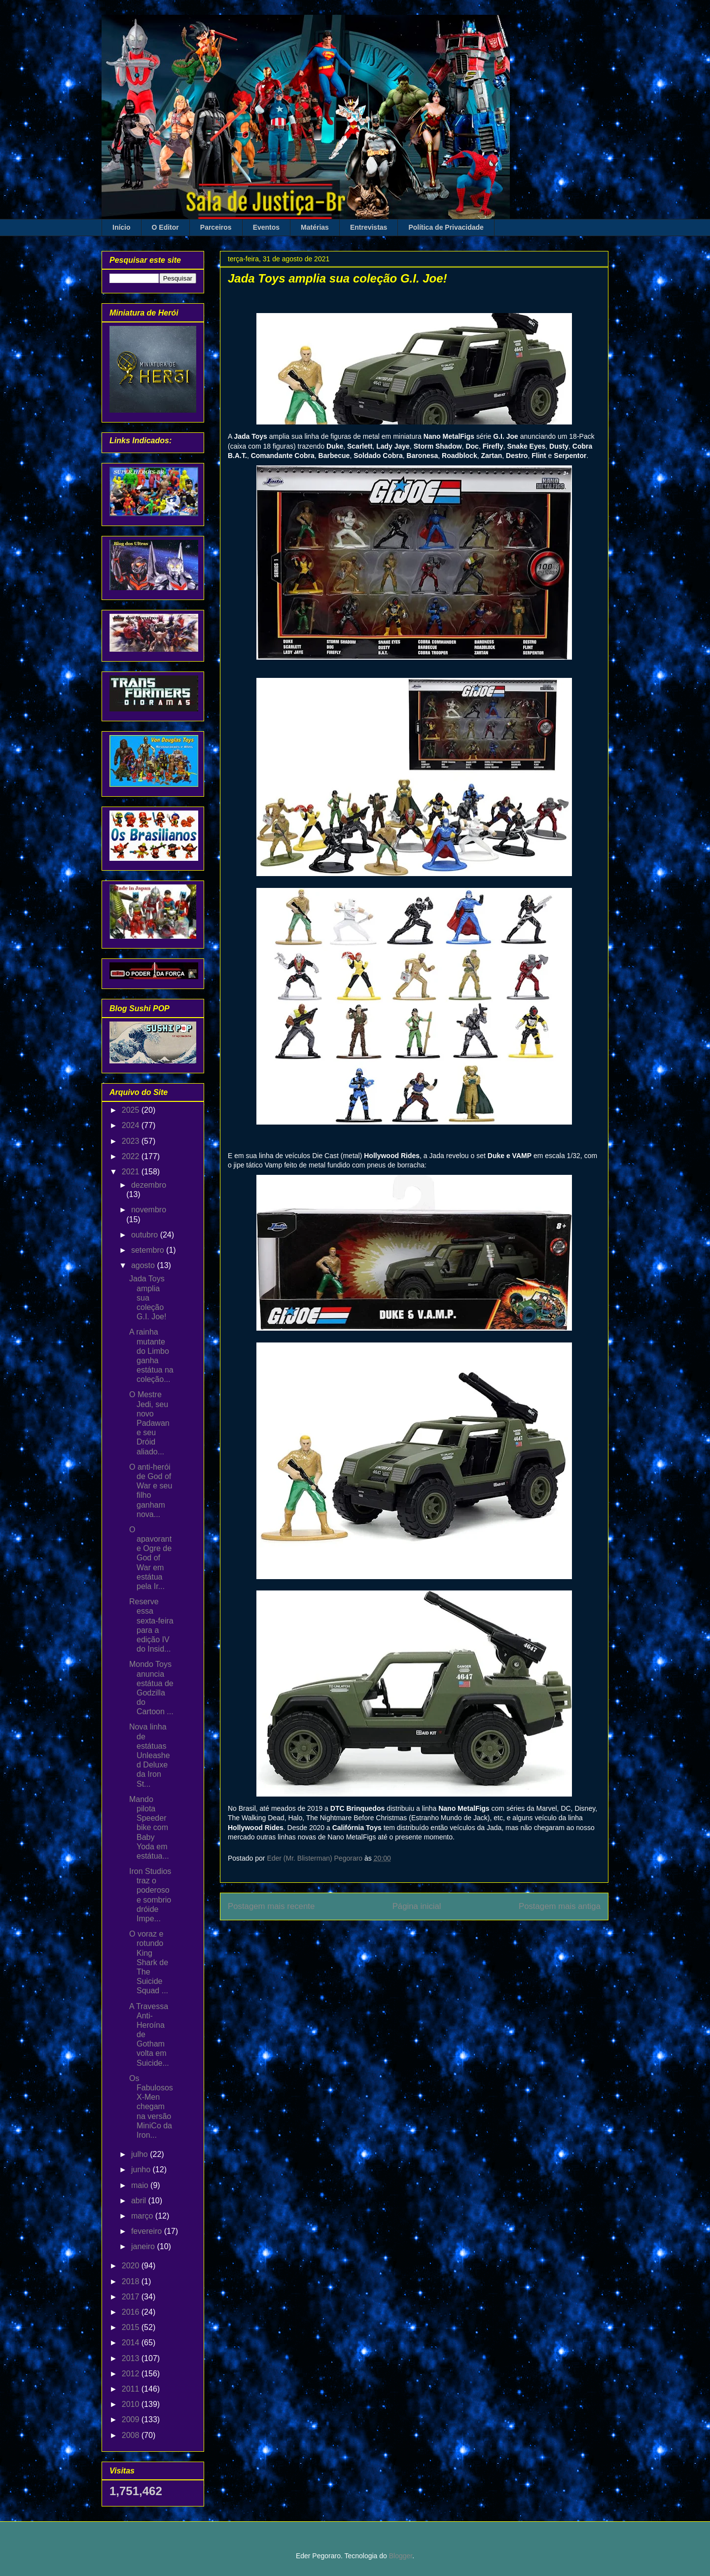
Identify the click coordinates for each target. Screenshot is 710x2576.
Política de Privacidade (446, 227)
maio (140, 2185)
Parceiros (216, 227)
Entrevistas (368, 227)
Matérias (315, 227)
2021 (132, 1171)
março (143, 2216)
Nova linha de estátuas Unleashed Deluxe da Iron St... (149, 1755)
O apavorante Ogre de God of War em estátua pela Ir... (150, 1557)
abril (139, 2200)
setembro (148, 1250)
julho (140, 2154)
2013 (132, 2358)
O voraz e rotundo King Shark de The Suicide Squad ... (148, 1962)
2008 (132, 2435)
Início (121, 227)
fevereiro (147, 2231)
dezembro (148, 1185)
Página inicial (416, 1906)
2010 (132, 2404)
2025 (132, 1110)
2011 (132, 2389)
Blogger (400, 2556)
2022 (132, 1156)
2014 (132, 2342)
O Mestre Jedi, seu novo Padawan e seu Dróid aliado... (149, 1422)
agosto (144, 1265)
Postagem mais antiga (560, 1906)
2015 (132, 2327)
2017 (132, 2297)
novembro (148, 1209)
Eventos (266, 227)
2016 (132, 2312)
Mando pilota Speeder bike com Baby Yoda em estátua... (149, 1827)
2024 (132, 1125)
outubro (145, 1235)
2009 (132, 2419)
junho (142, 2169)
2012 (132, 2373)
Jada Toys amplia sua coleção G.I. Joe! (147, 1297)
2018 (132, 2281)
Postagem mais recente (271, 1906)
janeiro (144, 2246)
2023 (132, 1141)
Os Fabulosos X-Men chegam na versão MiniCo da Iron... (151, 2106)
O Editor (165, 227)
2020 (132, 2265)
